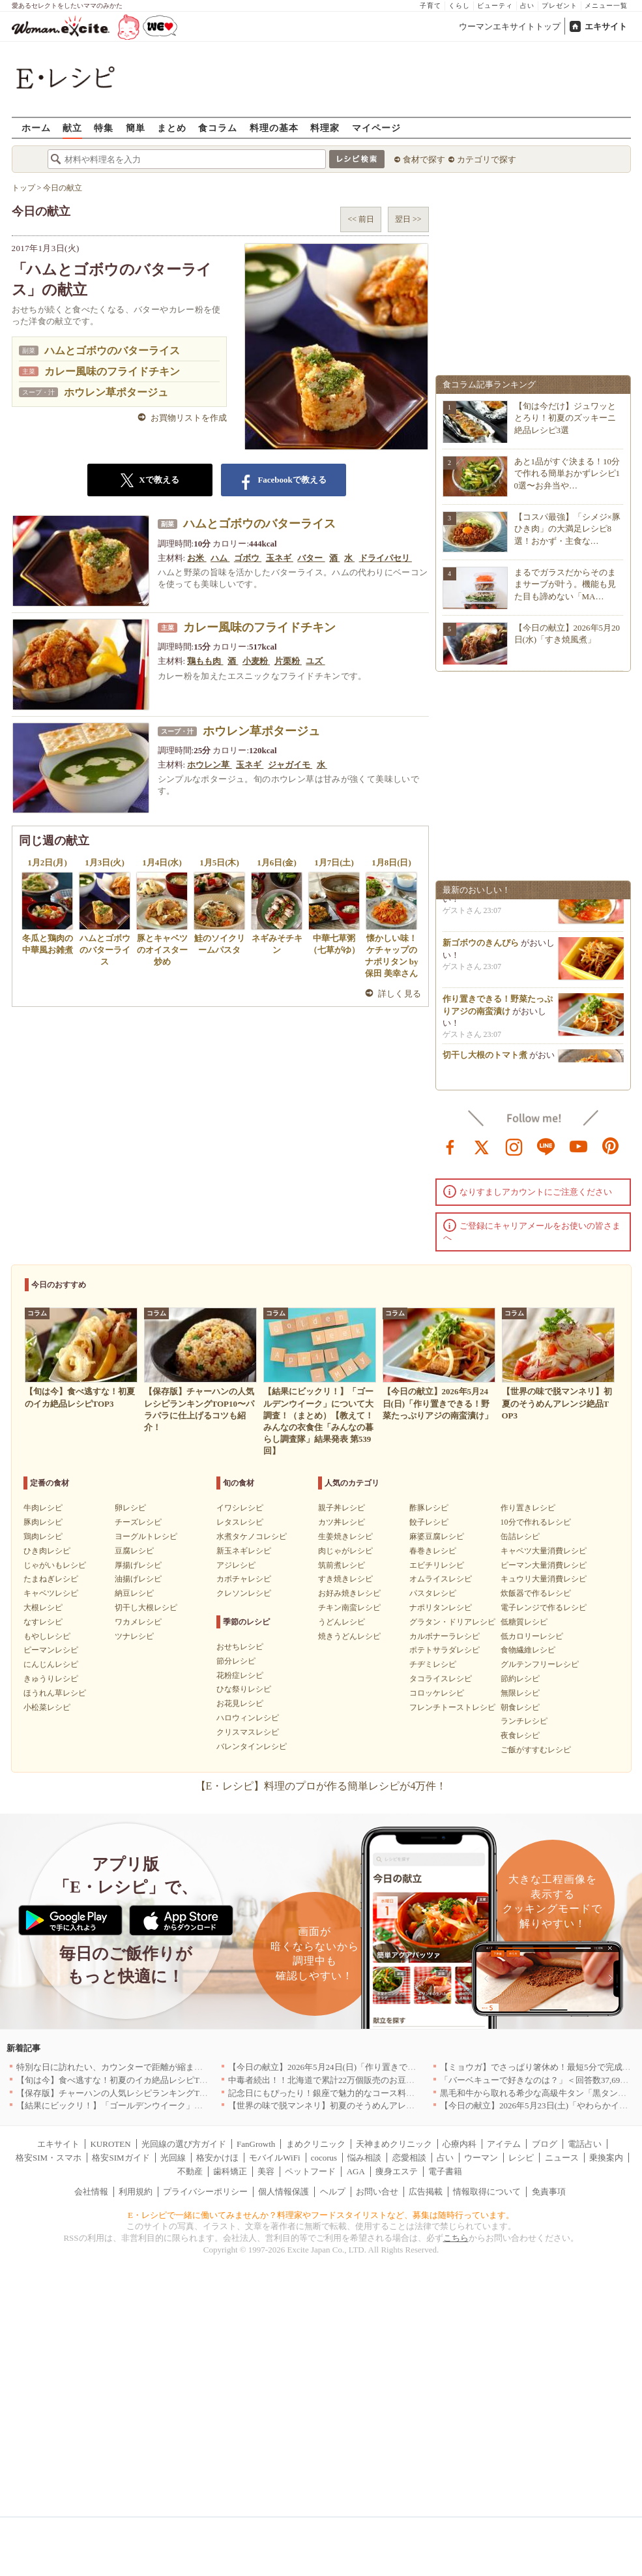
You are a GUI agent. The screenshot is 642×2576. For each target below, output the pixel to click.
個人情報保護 (283, 2191)
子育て (430, 5)
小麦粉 (256, 661)
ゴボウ (247, 558)
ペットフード (310, 2171)
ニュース (562, 2158)
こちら (456, 2238)
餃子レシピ (428, 1522)
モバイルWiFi (274, 2158)
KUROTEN (110, 2144)
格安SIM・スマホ (48, 2158)
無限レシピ (520, 1693)
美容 (265, 2171)
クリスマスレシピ (247, 1732)
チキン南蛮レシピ (349, 1607)
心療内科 (459, 2144)
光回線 (173, 2158)
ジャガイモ (290, 765)
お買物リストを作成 (189, 418)
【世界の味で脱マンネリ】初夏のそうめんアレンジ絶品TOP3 (344, 2105)
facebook (450, 1146)
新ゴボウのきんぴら (481, 948)
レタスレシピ (239, 1522)
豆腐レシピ (134, 1550)
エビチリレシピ (436, 1565)
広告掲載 (426, 2191)
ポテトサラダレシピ (444, 1650)
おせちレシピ (239, 1646)
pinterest (610, 1146)
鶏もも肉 (205, 661)
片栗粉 (288, 661)
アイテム (504, 2144)
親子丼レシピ (341, 1507)
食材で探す (424, 159)
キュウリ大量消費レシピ (544, 1578)
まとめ (171, 127)
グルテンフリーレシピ (540, 1664)
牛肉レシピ (43, 1507)
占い (527, 5)
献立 (72, 127)
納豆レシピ (134, 1593)
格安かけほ (217, 2158)
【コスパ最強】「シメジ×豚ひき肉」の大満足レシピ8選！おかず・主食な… (567, 528)
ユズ (315, 661)
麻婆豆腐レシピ (436, 1536)
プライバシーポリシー (205, 2191)
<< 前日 (360, 219)
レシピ (521, 2158)
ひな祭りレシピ (243, 1689)
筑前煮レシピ (341, 1565)
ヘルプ (332, 2191)
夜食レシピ (520, 1735)
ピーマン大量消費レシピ (544, 1565)
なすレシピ (43, 1621)
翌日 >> (408, 219)
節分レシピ (235, 1661)
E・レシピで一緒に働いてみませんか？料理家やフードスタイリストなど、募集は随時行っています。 (321, 2215)
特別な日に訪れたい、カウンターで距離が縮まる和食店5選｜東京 (141, 2067)
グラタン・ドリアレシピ (452, 1621)
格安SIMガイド (120, 2158)
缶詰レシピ (520, 1536)
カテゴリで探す (486, 159)
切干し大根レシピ (146, 1607)
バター (311, 558)
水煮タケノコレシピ (251, 1536)
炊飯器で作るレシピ (536, 1593)
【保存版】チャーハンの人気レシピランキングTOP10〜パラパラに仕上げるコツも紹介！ (185, 2093)
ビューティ (495, 5)
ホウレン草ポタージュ (116, 392)
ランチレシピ (524, 1721)
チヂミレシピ (432, 1664)
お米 (196, 558)
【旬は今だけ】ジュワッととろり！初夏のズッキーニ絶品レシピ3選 (565, 417)
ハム (220, 558)
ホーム (36, 127)
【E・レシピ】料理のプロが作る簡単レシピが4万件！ (321, 1785)
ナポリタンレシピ (440, 1607)
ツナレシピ (134, 1636)
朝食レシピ (520, 1707)
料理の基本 (274, 127)
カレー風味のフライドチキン (112, 371)
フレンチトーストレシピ (452, 1707)
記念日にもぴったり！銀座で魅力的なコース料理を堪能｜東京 (346, 2093)
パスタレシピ (432, 1593)
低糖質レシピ (524, 1621)
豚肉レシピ (43, 1522)
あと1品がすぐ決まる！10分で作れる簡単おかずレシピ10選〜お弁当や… (567, 473)
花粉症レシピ (239, 1675)
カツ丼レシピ (341, 1522)
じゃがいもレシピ (54, 1565)
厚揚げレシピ (138, 1565)
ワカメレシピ (138, 1621)
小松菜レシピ (46, 1707)
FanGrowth (256, 2144)
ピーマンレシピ (50, 1650)
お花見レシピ (239, 1703)
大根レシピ (43, 1607)
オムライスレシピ (440, 1578)
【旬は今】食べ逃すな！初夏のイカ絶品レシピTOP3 (115, 2080)
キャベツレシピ (50, 1593)
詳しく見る (400, 993)
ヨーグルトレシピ (146, 1536)
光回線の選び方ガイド (183, 2144)
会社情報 (91, 2191)
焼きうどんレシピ (349, 1636)
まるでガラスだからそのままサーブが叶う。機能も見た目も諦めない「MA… (565, 584)
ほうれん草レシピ (54, 1693)
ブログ (544, 2144)
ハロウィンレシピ (247, 1717)
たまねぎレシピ (50, 1578)
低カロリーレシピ (532, 1636)
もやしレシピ (46, 1636)
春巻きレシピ (432, 1550)
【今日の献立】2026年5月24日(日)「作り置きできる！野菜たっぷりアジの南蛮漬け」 (389, 2067)
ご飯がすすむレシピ (536, 1749)
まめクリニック (315, 2144)
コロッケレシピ (436, 1693)
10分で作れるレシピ (536, 1522)
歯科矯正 (230, 2171)
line (546, 1146)
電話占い (585, 2144)
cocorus (324, 2158)
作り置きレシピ (528, 1507)
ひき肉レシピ (46, 1550)
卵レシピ (130, 1507)
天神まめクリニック (394, 2144)
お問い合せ (377, 2191)
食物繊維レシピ (528, 1650)
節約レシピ (520, 1678)
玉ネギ (279, 558)
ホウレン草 (209, 765)
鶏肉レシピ (43, 1536)
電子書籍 (445, 2171)
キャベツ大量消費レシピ (544, 1550)
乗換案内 (606, 2158)
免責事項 (549, 2191)
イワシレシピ (239, 1507)
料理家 (325, 127)
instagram (514, 1146)
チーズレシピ (138, 1522)
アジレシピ (235, 1565)
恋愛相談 (409, 2158)
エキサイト (606, 26)
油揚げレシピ (138, 1578)
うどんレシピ (341, 1621)
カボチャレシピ (243, 1578)
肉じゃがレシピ (345, 1550)
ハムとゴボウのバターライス (112, 350)
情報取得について (487, 2191)
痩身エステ (396, 2171)
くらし (459, 5)
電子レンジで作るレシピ (544, 1607)
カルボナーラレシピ (444, 1636)
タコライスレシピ (440, 1678)
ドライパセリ (385, 558)
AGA (356, 2171)
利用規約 (136, 2191)
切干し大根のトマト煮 (485, 1061)
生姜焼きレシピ (345, 1536)
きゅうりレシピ (50, 1678)
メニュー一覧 (606, 5)
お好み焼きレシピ (349, 1593)
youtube (579, 1146)
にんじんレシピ (50, 1664)
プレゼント (559, 5)
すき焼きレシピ (345, 1578)
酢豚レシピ (428, 1507)
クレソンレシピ (243, 1593)
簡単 (135, 127)
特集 (103, 127)
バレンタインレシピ (251, 1746)
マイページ (376, 127)
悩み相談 (364, 2158)
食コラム (217, 127)
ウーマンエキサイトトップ (510, 26)
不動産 (190, 2171)
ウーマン (481, 2158)
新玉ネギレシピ (243, 1550)
